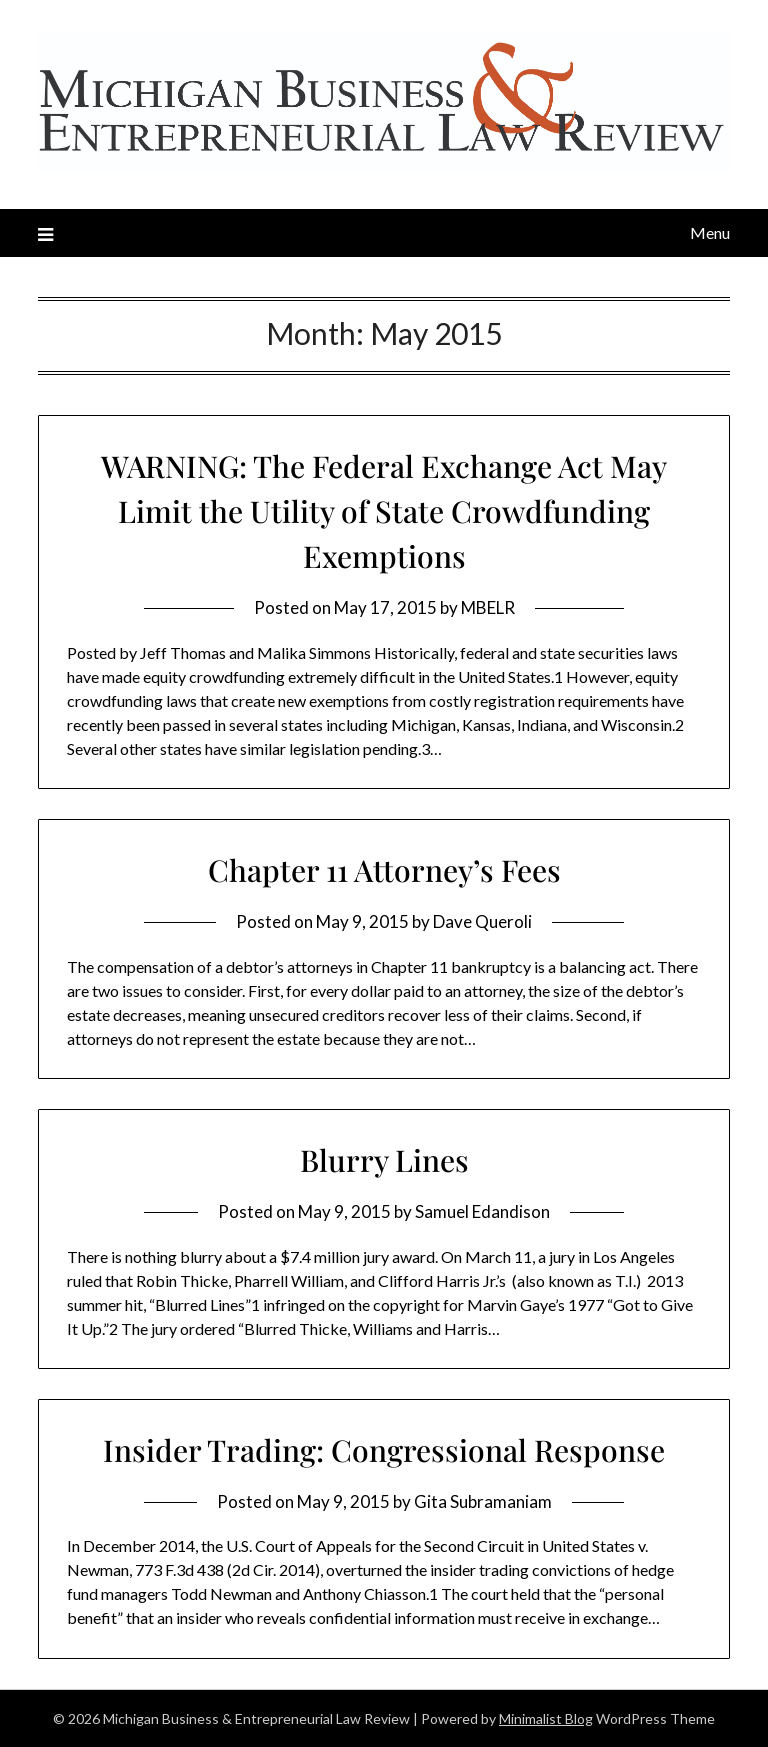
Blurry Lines (384, 1160)
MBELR (488, 607)
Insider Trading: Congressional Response (384, 1450)
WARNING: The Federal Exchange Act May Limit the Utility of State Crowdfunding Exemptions (384, 511)
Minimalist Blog (546, 1718)
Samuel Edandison (482, 1211)
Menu (710, 232)
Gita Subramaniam (483, 1501)
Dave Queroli (482, 921)
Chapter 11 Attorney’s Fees (384, 870)
